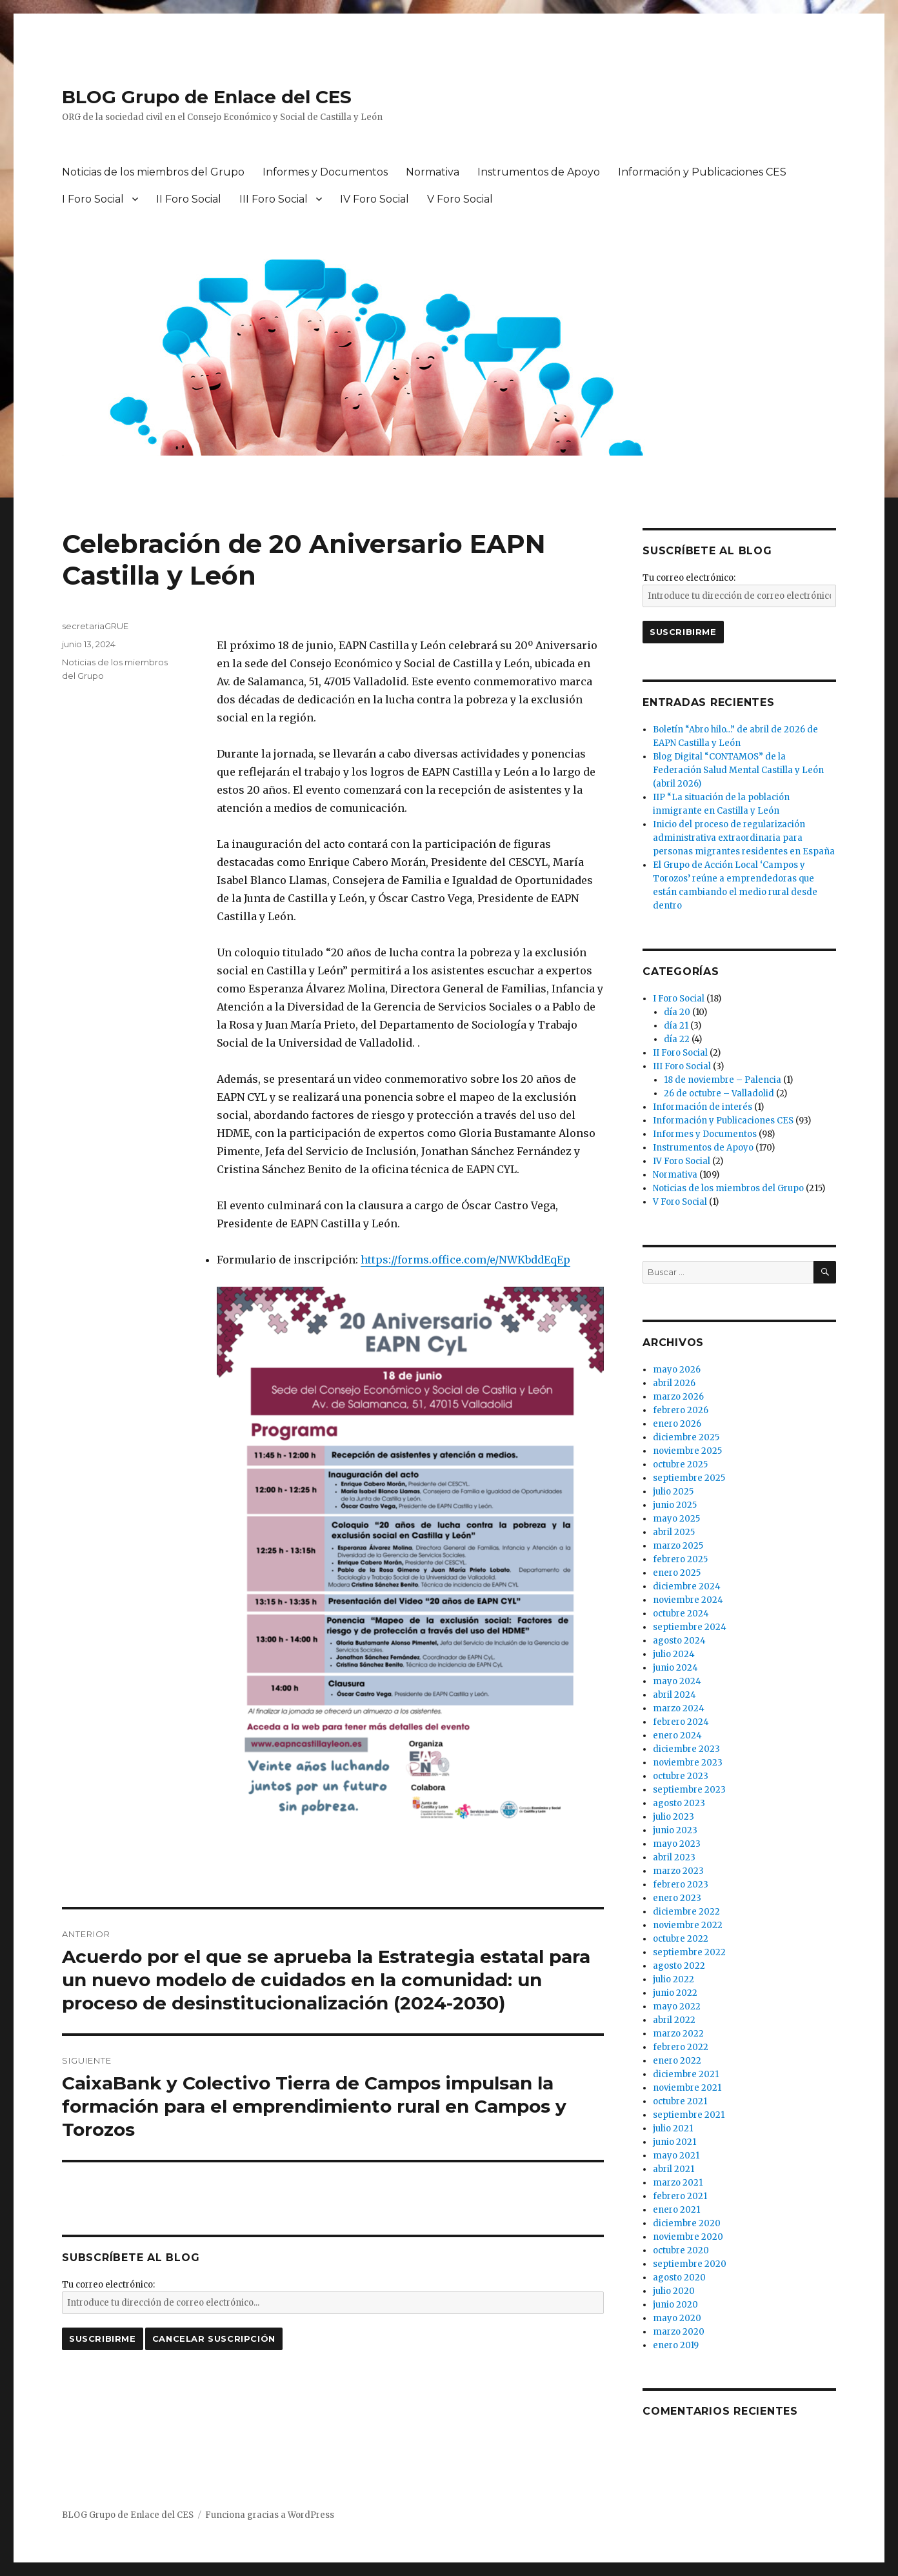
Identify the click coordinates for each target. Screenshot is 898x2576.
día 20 (677, 1012)
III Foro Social (273, 199)
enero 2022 (677, 2060)
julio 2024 (674, 1654)
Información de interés (702, 1107)
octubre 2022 (680, 1938)
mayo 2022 (677, 2006)
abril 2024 (674, 1694)
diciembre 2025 (686, 1437)
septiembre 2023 (689, 1789)
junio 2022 (675, 1992)
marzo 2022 (678, 2033)
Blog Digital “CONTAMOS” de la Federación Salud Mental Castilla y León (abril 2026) (738, 770)
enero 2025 (677, 1572)
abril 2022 (674, 2020)
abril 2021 (673, 2169)
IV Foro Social (374, 199)
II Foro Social (188, 199)
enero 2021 (676, 2209)
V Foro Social (460, 199)
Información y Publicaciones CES (702, 172)
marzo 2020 (678, 2331)
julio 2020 (674, 2291)
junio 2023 (675, 1830)
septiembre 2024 (689, 1627)
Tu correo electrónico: (108, 2284)
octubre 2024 (681, 1613)
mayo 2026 (677, 1369)
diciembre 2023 (686, 1749)
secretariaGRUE (95, 626)
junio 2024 (675, 1667)
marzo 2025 (678, 1545)
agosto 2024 (679, 1640)
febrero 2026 (680, 1410)
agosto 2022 (679, 1965)
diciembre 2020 (687, 2223)
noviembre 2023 (688, 1762)
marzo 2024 (678, 1708)
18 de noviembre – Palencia (722, 1079)
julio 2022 (673, 1979)
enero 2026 (677, 1423)
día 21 (676, 1025)
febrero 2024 (681, 1721)
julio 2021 (673, 2128)
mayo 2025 (676, 1518)
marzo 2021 (678, 2182)
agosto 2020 (679, 2277)
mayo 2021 (676, 2155)
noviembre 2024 (688, 1600)
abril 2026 (674, 1383)
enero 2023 (677, 1898)
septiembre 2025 (689, 1478)
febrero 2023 (680, 1884)
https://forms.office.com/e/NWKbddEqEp (465, 1259)
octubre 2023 (680, 1776)
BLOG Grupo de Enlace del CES (207, 97)
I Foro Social (93, 199)
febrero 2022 (680, 2047)
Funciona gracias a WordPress (269, 2515)
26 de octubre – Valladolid (719, 1093)
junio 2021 (674, 2142)
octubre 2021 (680, 2101)
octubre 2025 (680, 1464)
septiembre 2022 (689, 1952)
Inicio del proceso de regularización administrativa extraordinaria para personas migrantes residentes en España (744, 838)
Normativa (432, 172)
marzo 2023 (678, 1871)
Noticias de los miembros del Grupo (153, 172)
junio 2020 (675, 2304)
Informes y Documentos (325, 172)
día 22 (677, 1039)
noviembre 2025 (687, 1450)
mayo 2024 (677, 1681)
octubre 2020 (681, 2250)
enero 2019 (676, 2345)
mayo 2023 (677, 1843)
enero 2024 (677, 1735)
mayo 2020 (677, 2318)
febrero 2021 (680, 2196)
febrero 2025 (680, 1559)
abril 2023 (674, 1857)
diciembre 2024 (687, 1586)
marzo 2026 (678, 1396)
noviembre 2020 (688, 2236)
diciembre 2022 (686, 1911)
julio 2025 (673, 1491)
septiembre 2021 (688, 2114)
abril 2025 (674, 1532)
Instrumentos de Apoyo (538, 172)
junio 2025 (675, 1505)
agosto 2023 (679, 1803)
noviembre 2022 (688, 1925)
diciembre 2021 (686, 2074)
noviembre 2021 (687, 2087)
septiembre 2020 (689, 2264)
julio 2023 (673, 1816)
